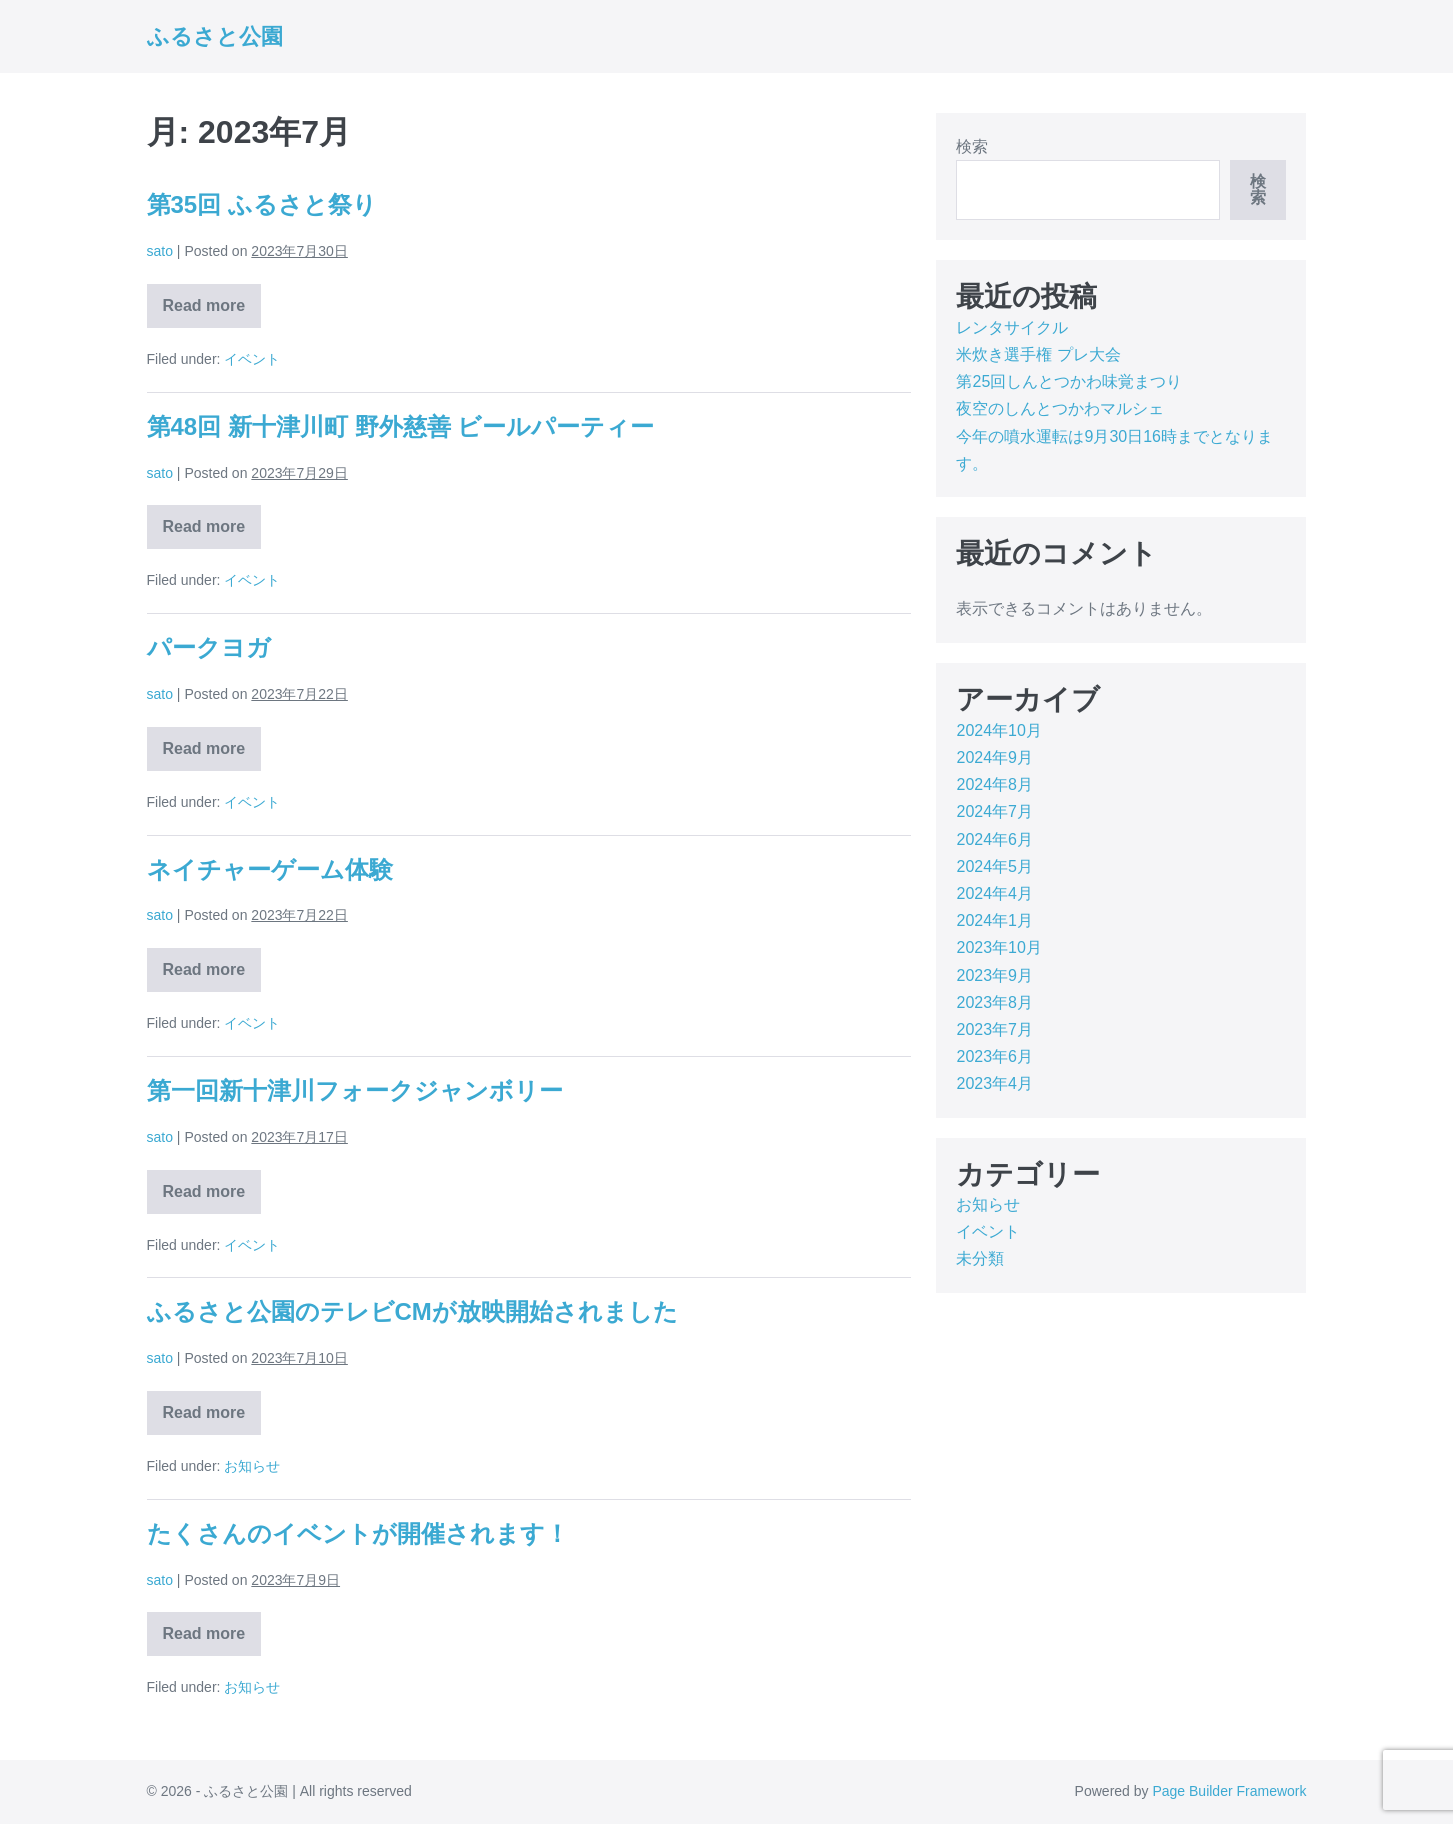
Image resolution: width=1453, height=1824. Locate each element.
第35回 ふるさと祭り (262, 204)
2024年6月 (994, 839)
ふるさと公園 (215, 36)
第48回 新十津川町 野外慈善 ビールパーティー (401, 426)
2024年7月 (994, 811)
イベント (252, 359)
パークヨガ (209, 647)
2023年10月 (998, 947)
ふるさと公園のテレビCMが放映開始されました (412, 1311)
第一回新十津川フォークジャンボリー (355, 1090)
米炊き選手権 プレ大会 (1038, 354)
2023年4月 (994, 1083)
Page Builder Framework (1229, 1791)
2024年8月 (994, 784)
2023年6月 (994, 1056)
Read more (204, 312)
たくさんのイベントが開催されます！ (358, 1533)
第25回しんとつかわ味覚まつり (1069, 381)
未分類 (980, 1258)
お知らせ (252, 1466)
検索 (972, 146)
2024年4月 (994, 893)
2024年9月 (994, 757)
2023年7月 (994, 1029)
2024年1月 (994, 920)
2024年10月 (998, 730)
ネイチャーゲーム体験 (270, 869)
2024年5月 (994, 866)
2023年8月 (994, 1002)
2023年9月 (994, 975)
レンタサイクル (1012, 327)
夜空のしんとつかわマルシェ (1060, 408)
